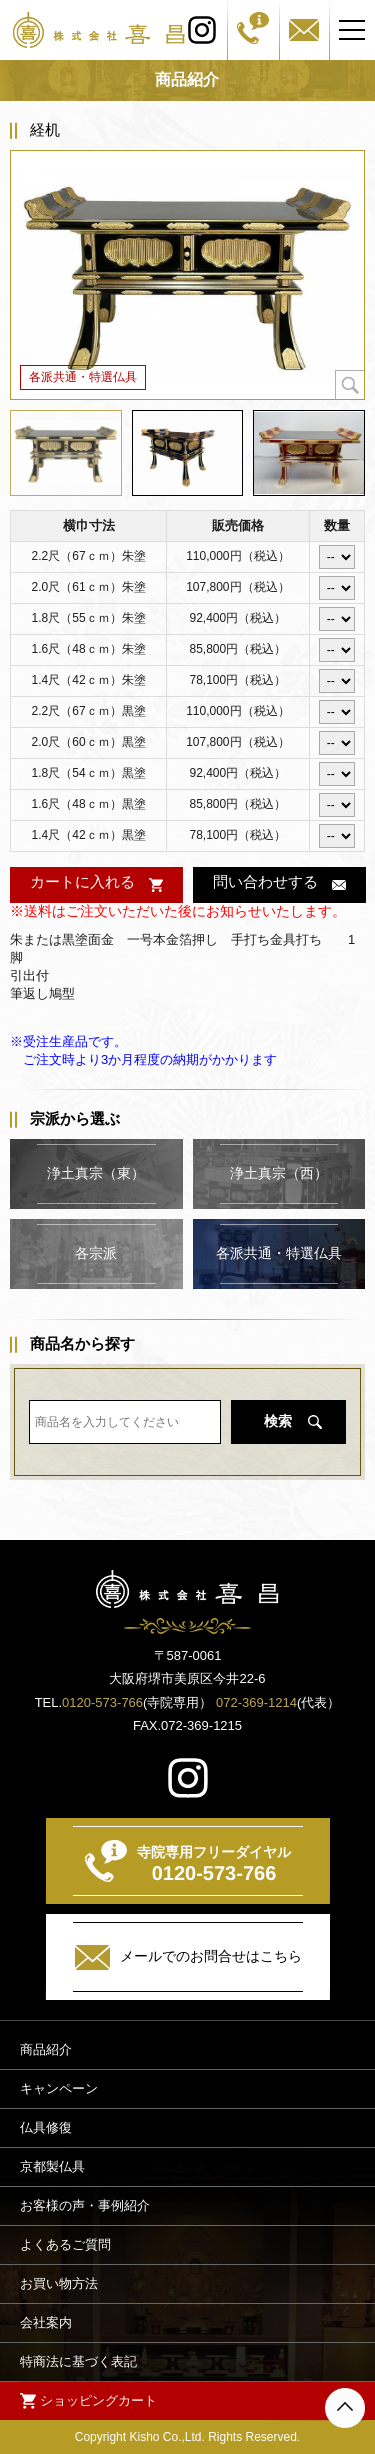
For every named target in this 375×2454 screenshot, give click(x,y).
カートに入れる (82, 882)
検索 (278, 1421)
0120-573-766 (102, 1702)
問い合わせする (264, 882)
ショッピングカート (98, 2399)
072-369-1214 (256, 1702)
